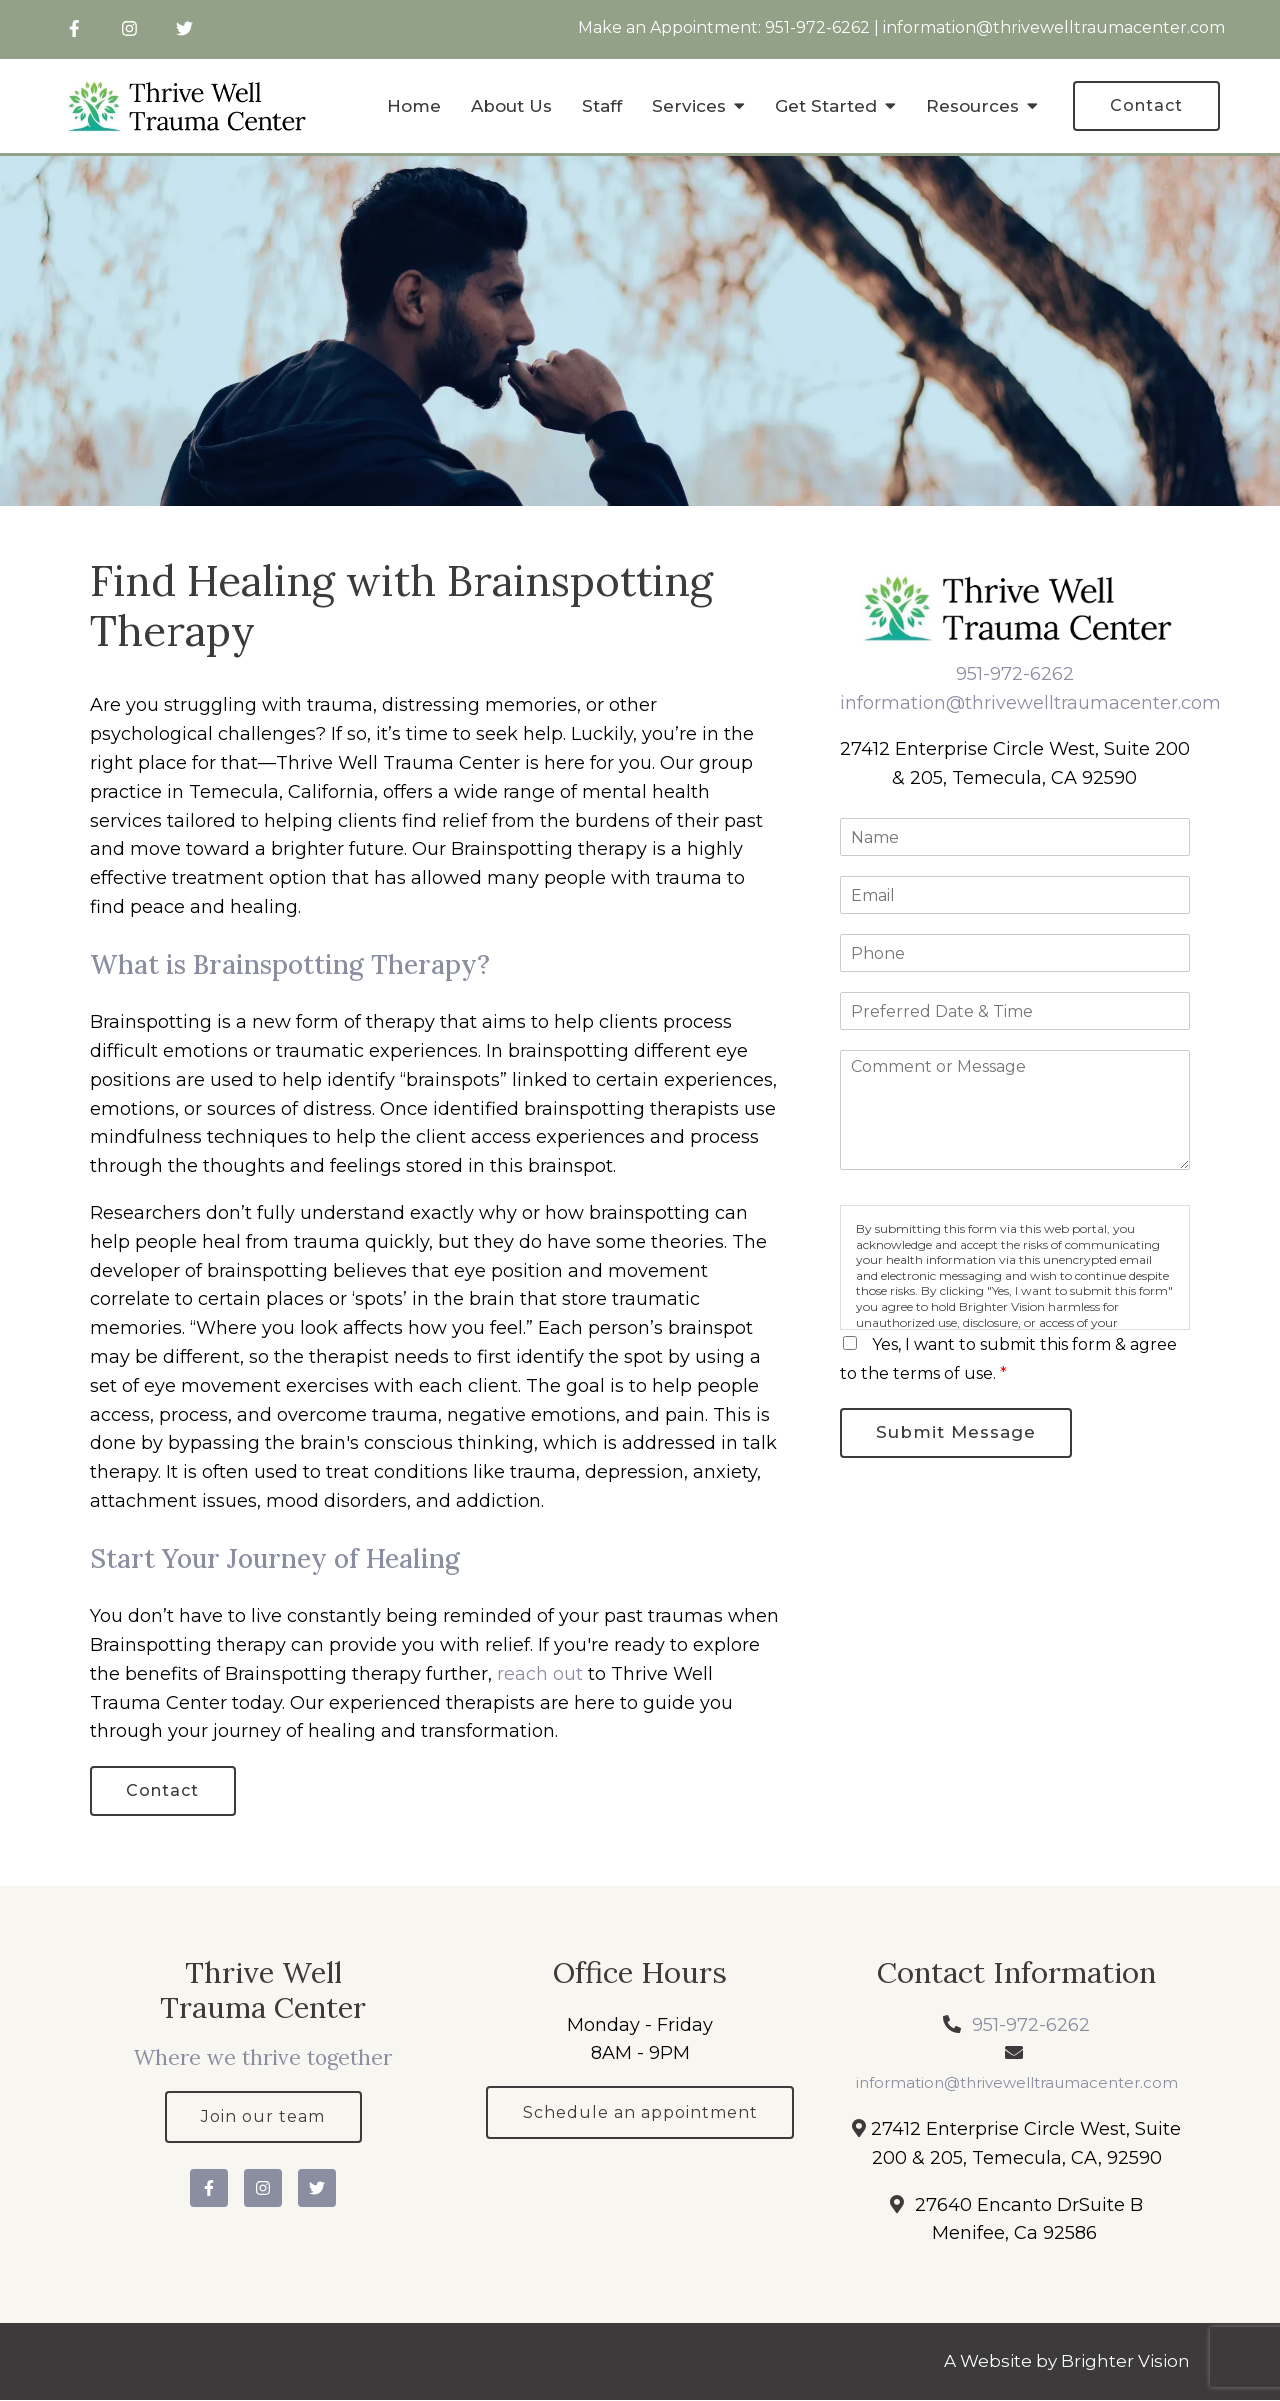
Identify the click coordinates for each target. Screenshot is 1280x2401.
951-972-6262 (817, 27)
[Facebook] (74, 28)
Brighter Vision (1125, 2362)
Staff (602, 106)
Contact (1146, 105)
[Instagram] (129, 28)
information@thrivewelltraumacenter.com (1054, 27)
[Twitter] (184, 28)
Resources (972, 106)
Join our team (263, 2117)
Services (689, 106)
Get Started (826, 106)
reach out (540, 1674)
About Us (511, 106)
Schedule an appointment (640, 2113)
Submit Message (957, 1433)
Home (414, 106)
